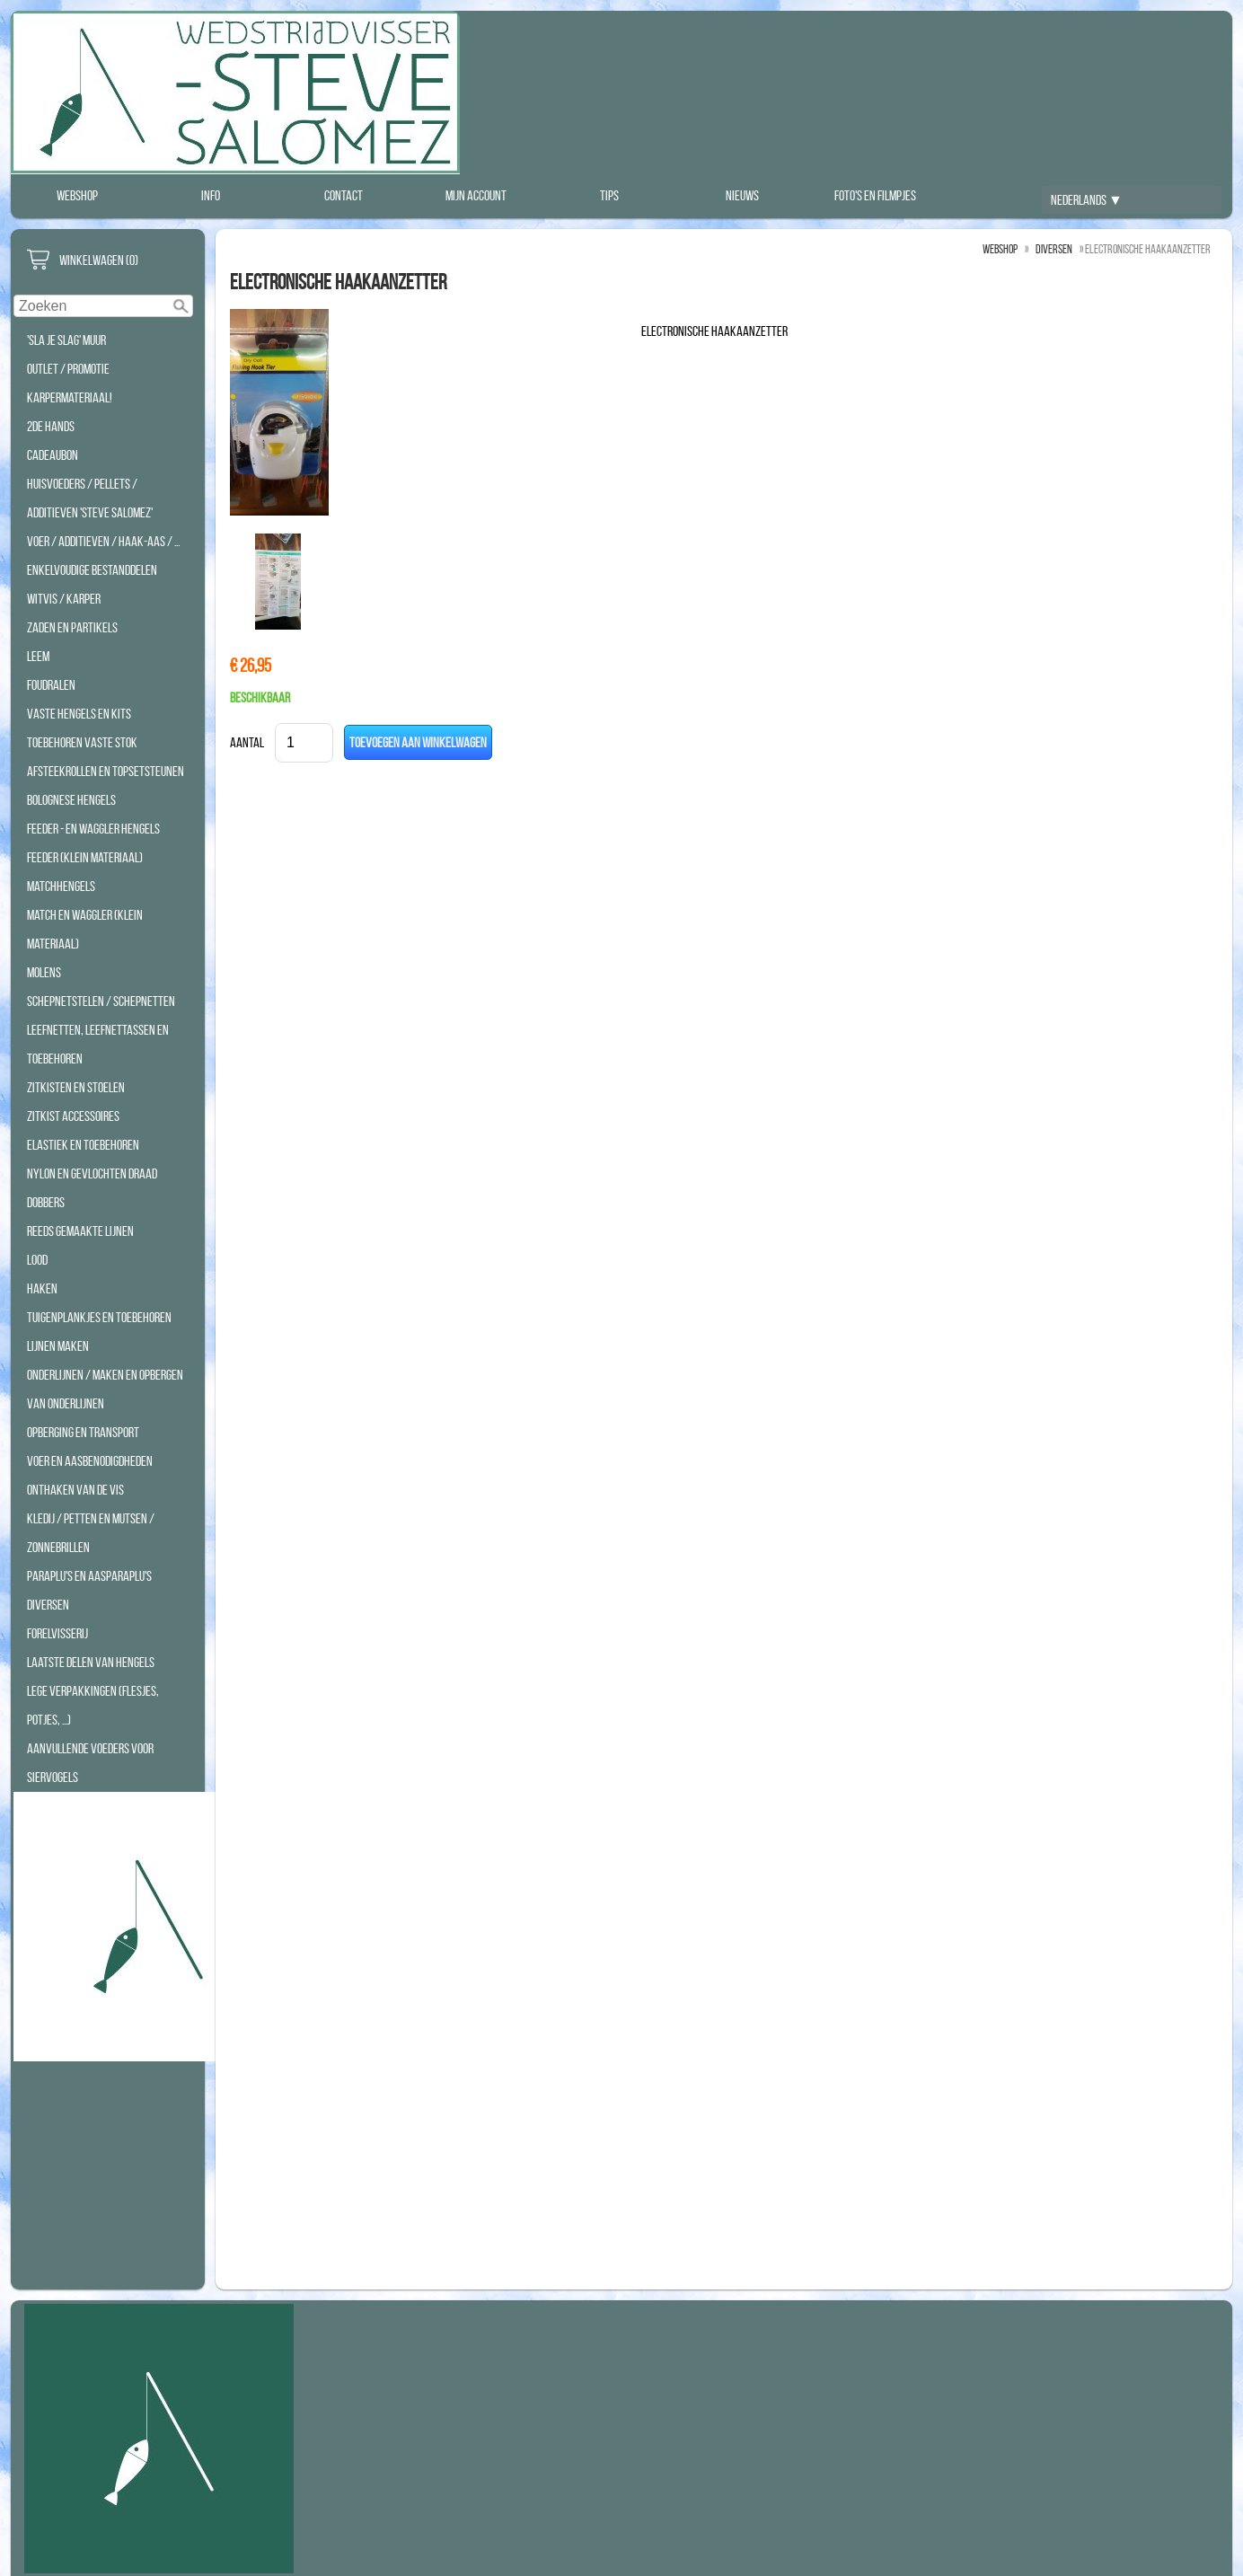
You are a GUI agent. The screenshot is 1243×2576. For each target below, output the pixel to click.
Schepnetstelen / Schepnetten (101, 1001)
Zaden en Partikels (72, 627)
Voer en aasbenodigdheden (90, 1461)
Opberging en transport (83, 1432)
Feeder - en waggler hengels (93, 828)
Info (210, 195)
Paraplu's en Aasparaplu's (89, 1576)
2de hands (51, 426)
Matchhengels (61, 886)
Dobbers (46, 1202)
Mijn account (476, 195)
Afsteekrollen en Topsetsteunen (105, 771)
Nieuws (742, 195)
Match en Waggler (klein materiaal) (85, 929)
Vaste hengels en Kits (79, 713)
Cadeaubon (52, 455)
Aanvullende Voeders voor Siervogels (90, 1763)
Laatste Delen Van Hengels (90, 1662)
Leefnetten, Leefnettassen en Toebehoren (98, 1044)
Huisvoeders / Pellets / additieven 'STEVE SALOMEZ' (90, 498)
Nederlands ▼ (1087, 199)
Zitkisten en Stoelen (76, 1087)
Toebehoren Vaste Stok (82, 742)
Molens (44, 972)
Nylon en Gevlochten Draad (92, 1173)
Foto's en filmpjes (875, 195)
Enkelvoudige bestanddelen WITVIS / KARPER (92, 584)
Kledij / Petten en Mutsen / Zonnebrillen (90, 1533)
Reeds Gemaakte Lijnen (80, 1231)
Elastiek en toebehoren (83, 1144)
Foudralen (51, 685)
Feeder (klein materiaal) (85, 857)
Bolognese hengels (71, 799)
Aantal (247, 742)
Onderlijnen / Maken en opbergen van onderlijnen (105, 1389)
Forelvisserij (57, 1633)
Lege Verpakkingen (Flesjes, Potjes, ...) (93, 1705)
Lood (37, 1259)
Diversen (48, 1604)
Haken (42, 1288)
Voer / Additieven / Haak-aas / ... (103, 541)
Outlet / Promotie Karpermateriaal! (69, 383)
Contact (343, 195)
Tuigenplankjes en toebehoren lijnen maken (99, 1332)
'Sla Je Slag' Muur (66, 340)
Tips (609, 195)
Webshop (77, 195)
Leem (38, 656)
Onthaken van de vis (75, 1489)
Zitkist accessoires (73, 1116)
